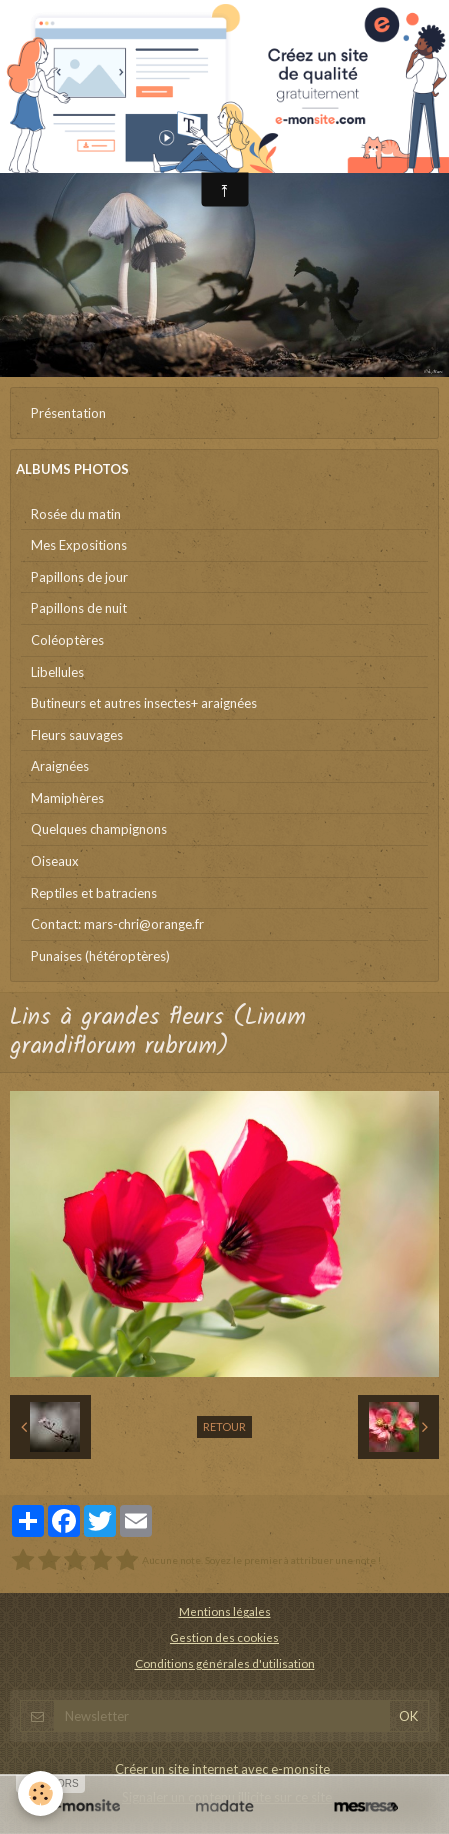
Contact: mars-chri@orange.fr (117, 924)
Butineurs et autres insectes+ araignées (144, 703)
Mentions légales (225, 1611)
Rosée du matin (76, 514)
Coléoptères (67, 640)
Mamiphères (67, 798)
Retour (224, 1426)
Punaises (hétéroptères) (100, 956)
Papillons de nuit (79, 608)
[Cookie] (40, 1793)
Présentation (68, 413)
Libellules (57, 672)
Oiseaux (55, 861)
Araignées (60, 766)
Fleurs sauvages (77, 735)
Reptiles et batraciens (94, 893)
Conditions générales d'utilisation (225, 1663)
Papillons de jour (79, 577)
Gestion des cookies (224, 1637)
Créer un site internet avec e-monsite (222, 1769)
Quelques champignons (99, 829)
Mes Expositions (79, 545)
